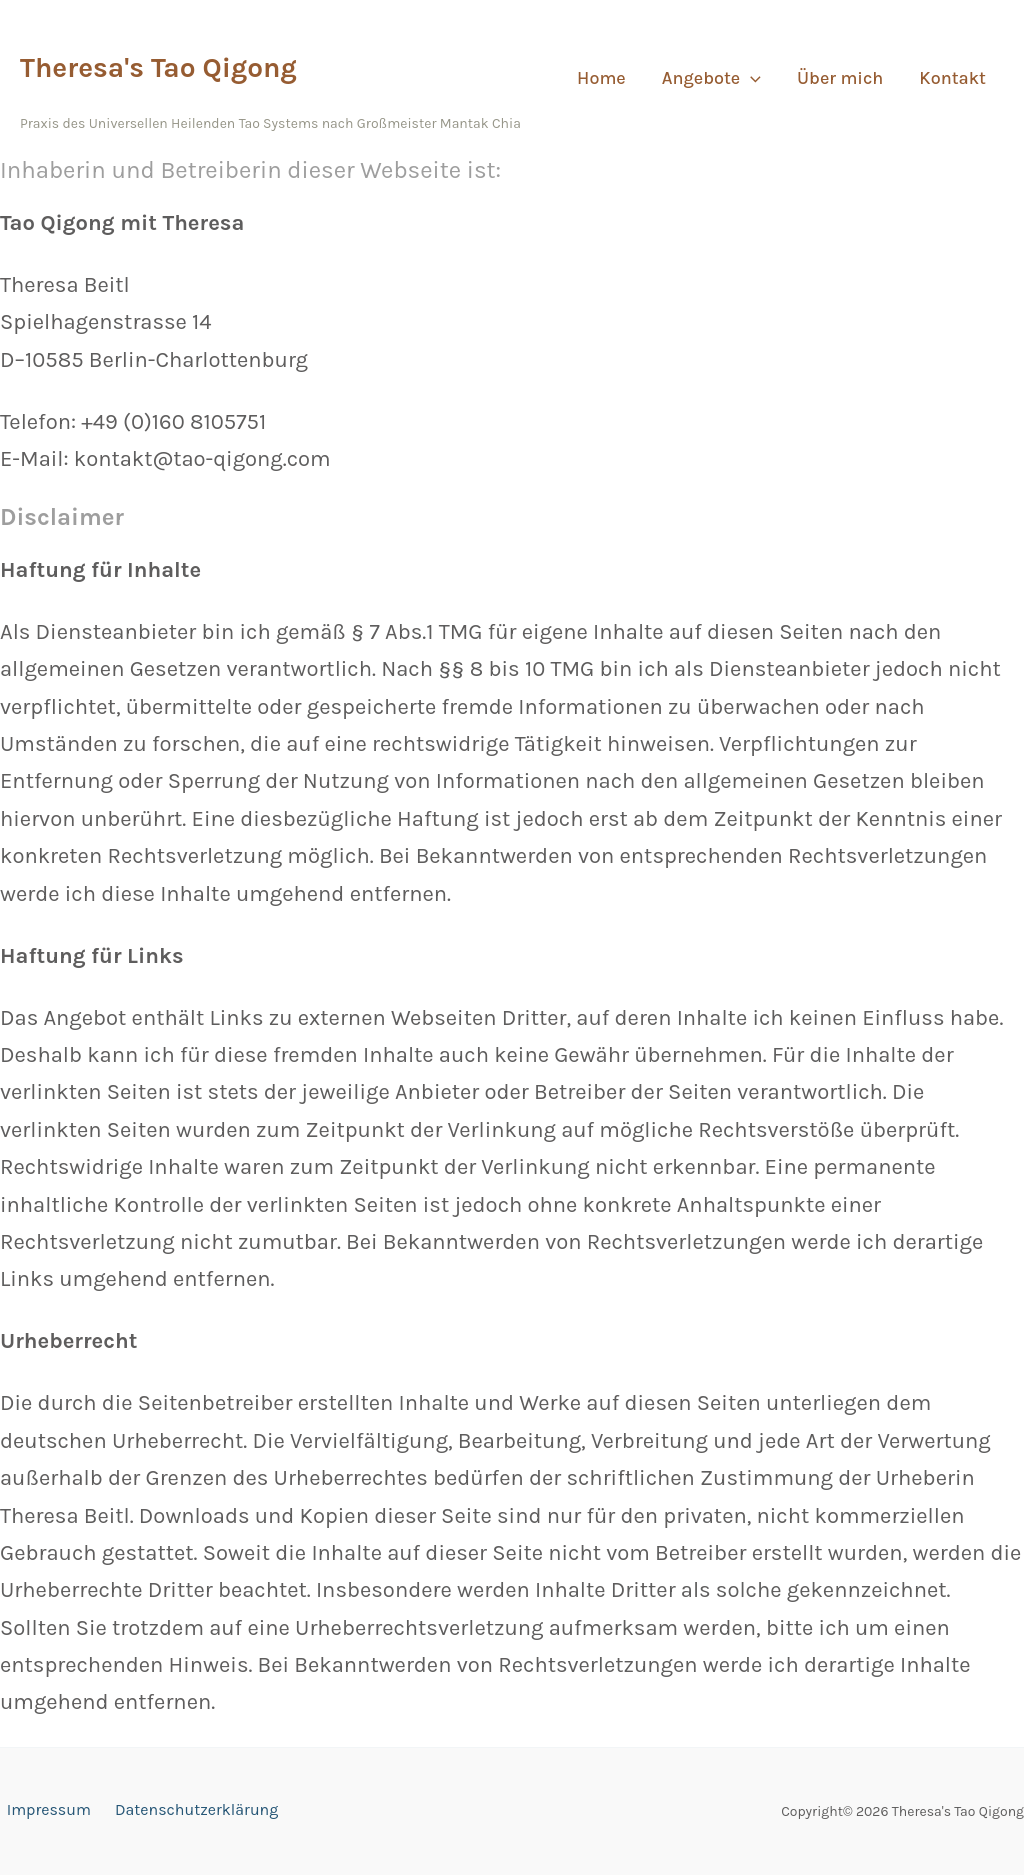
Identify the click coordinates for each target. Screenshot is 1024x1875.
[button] (750, 78)
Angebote (711, 78)
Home (601, 78)
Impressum (42, 1811)
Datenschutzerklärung (181, 1811)
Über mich (840, 78)
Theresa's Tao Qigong (158, 67)
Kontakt (952, 78)
